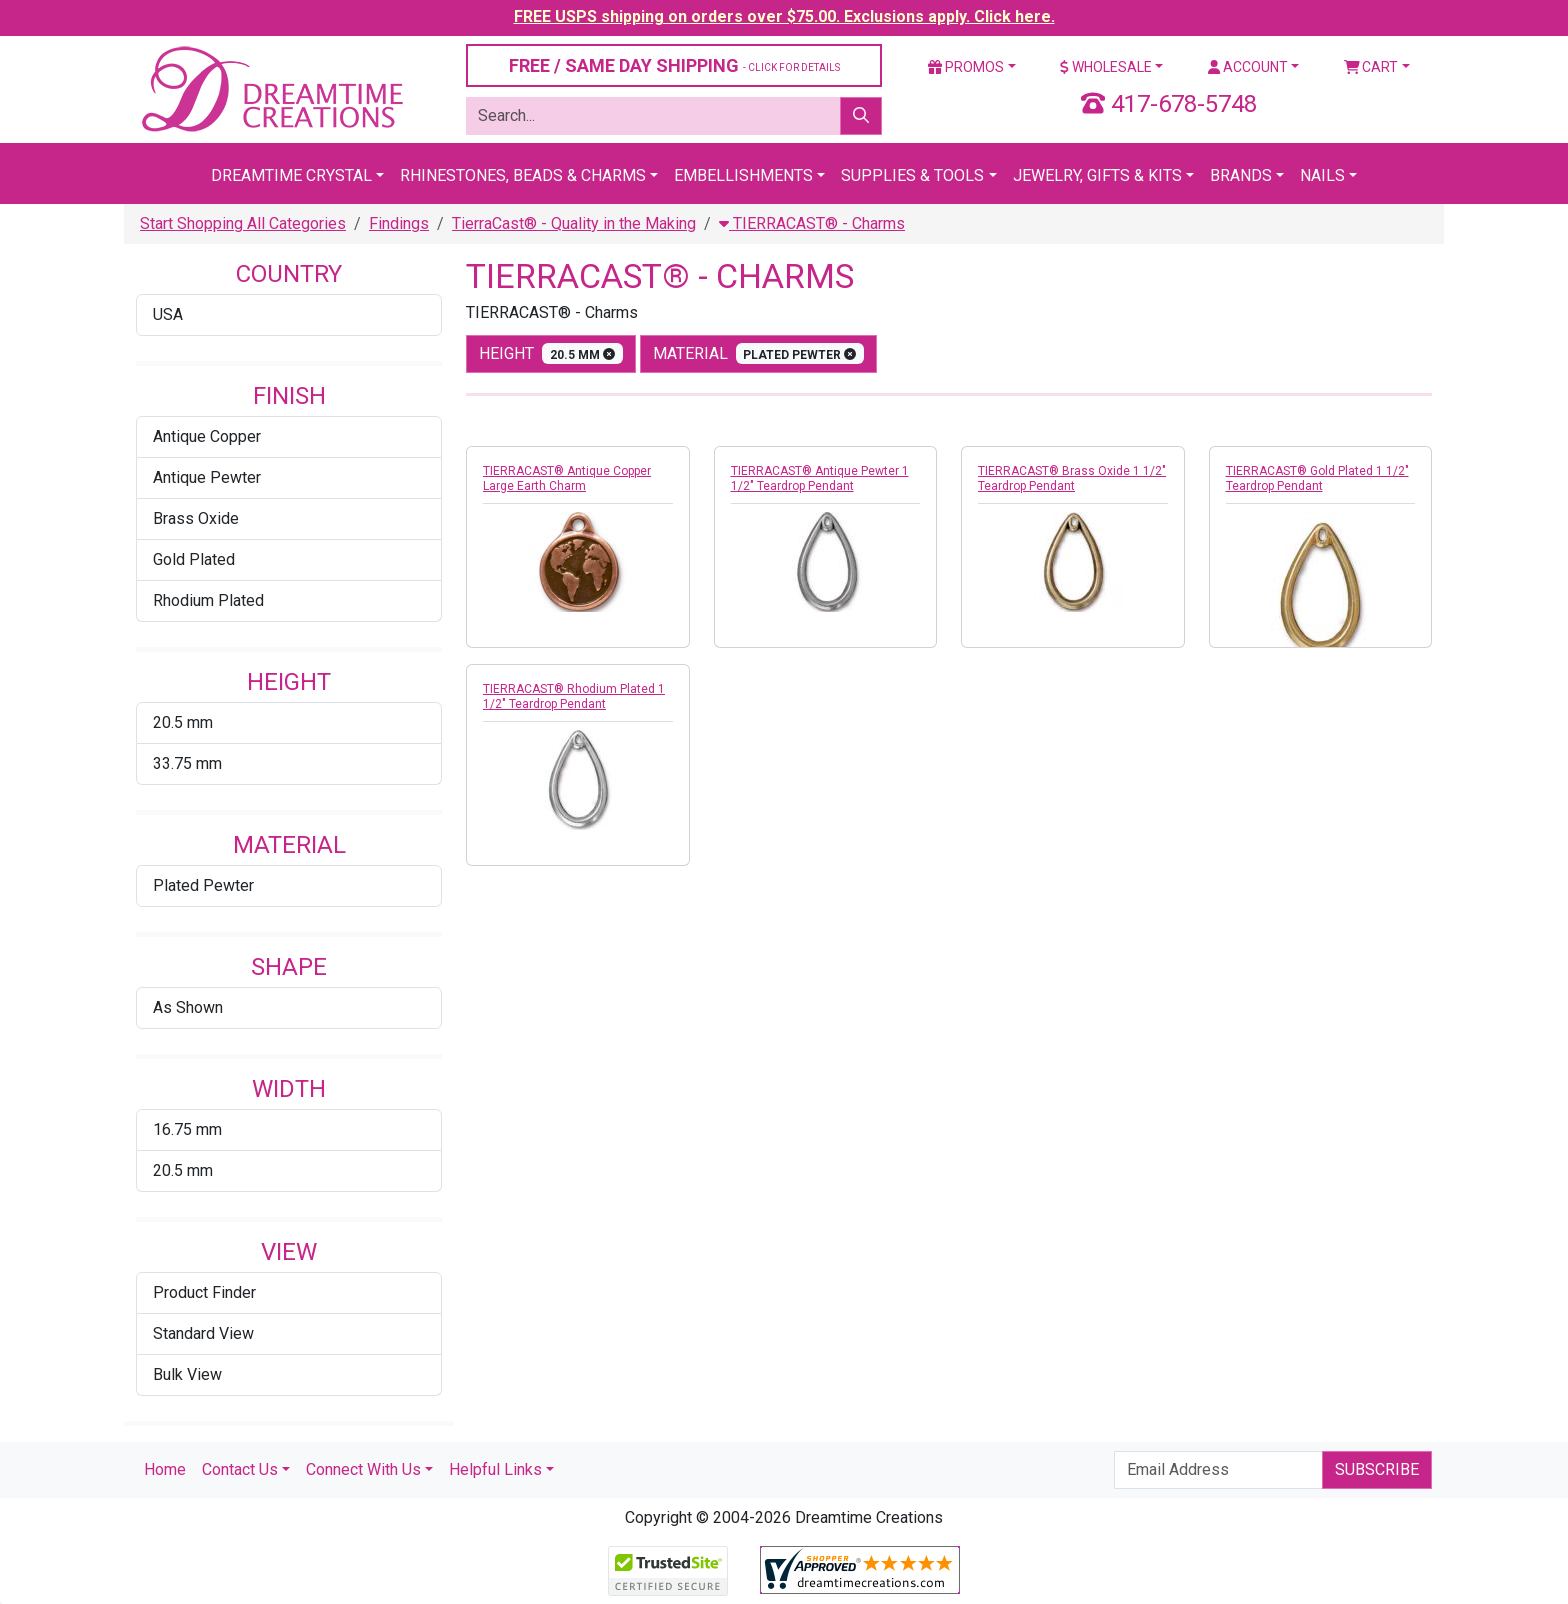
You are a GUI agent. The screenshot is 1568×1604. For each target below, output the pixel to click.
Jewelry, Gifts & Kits (1097, 175)
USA (168, 314)
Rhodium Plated (208, 600)
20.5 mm (183, 722)
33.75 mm (187, 763)
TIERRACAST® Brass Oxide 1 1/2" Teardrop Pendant (1072, 478)
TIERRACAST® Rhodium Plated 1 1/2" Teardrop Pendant (574, 696)
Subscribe (1377, 1469)
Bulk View (187, 1374)
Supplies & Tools (912, 175)
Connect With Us (363, 1469)
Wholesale (1106, 67)
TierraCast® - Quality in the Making (574, 223)
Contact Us (240, 1469)
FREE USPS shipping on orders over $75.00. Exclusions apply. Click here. (784, 16)
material (759, 353)
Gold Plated (194, 559)
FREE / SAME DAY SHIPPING (674, 65)
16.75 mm (187, 1129)
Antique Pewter (207, 477)
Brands (1241, 175)
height (551, 353)
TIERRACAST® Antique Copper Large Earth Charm (567, 478)
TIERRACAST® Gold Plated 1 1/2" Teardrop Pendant (1317, 478)
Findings (399, 223)
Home (165, 1469)
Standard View (203, 1333)
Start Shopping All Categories (243, 223)
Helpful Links (495, 1469)
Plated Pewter (203, 885)
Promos (966, 67)
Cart (1371, 67)
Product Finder (204, 1292)
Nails (1322, 175)
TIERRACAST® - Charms (812, 223)
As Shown (188, 1007)
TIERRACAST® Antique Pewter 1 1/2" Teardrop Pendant (820, 478)
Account (1248, 67)
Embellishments (743, 175)
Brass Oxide (196, 518)
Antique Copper (207, 436)
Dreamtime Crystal (291, 175)
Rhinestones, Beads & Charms (523, 175)
